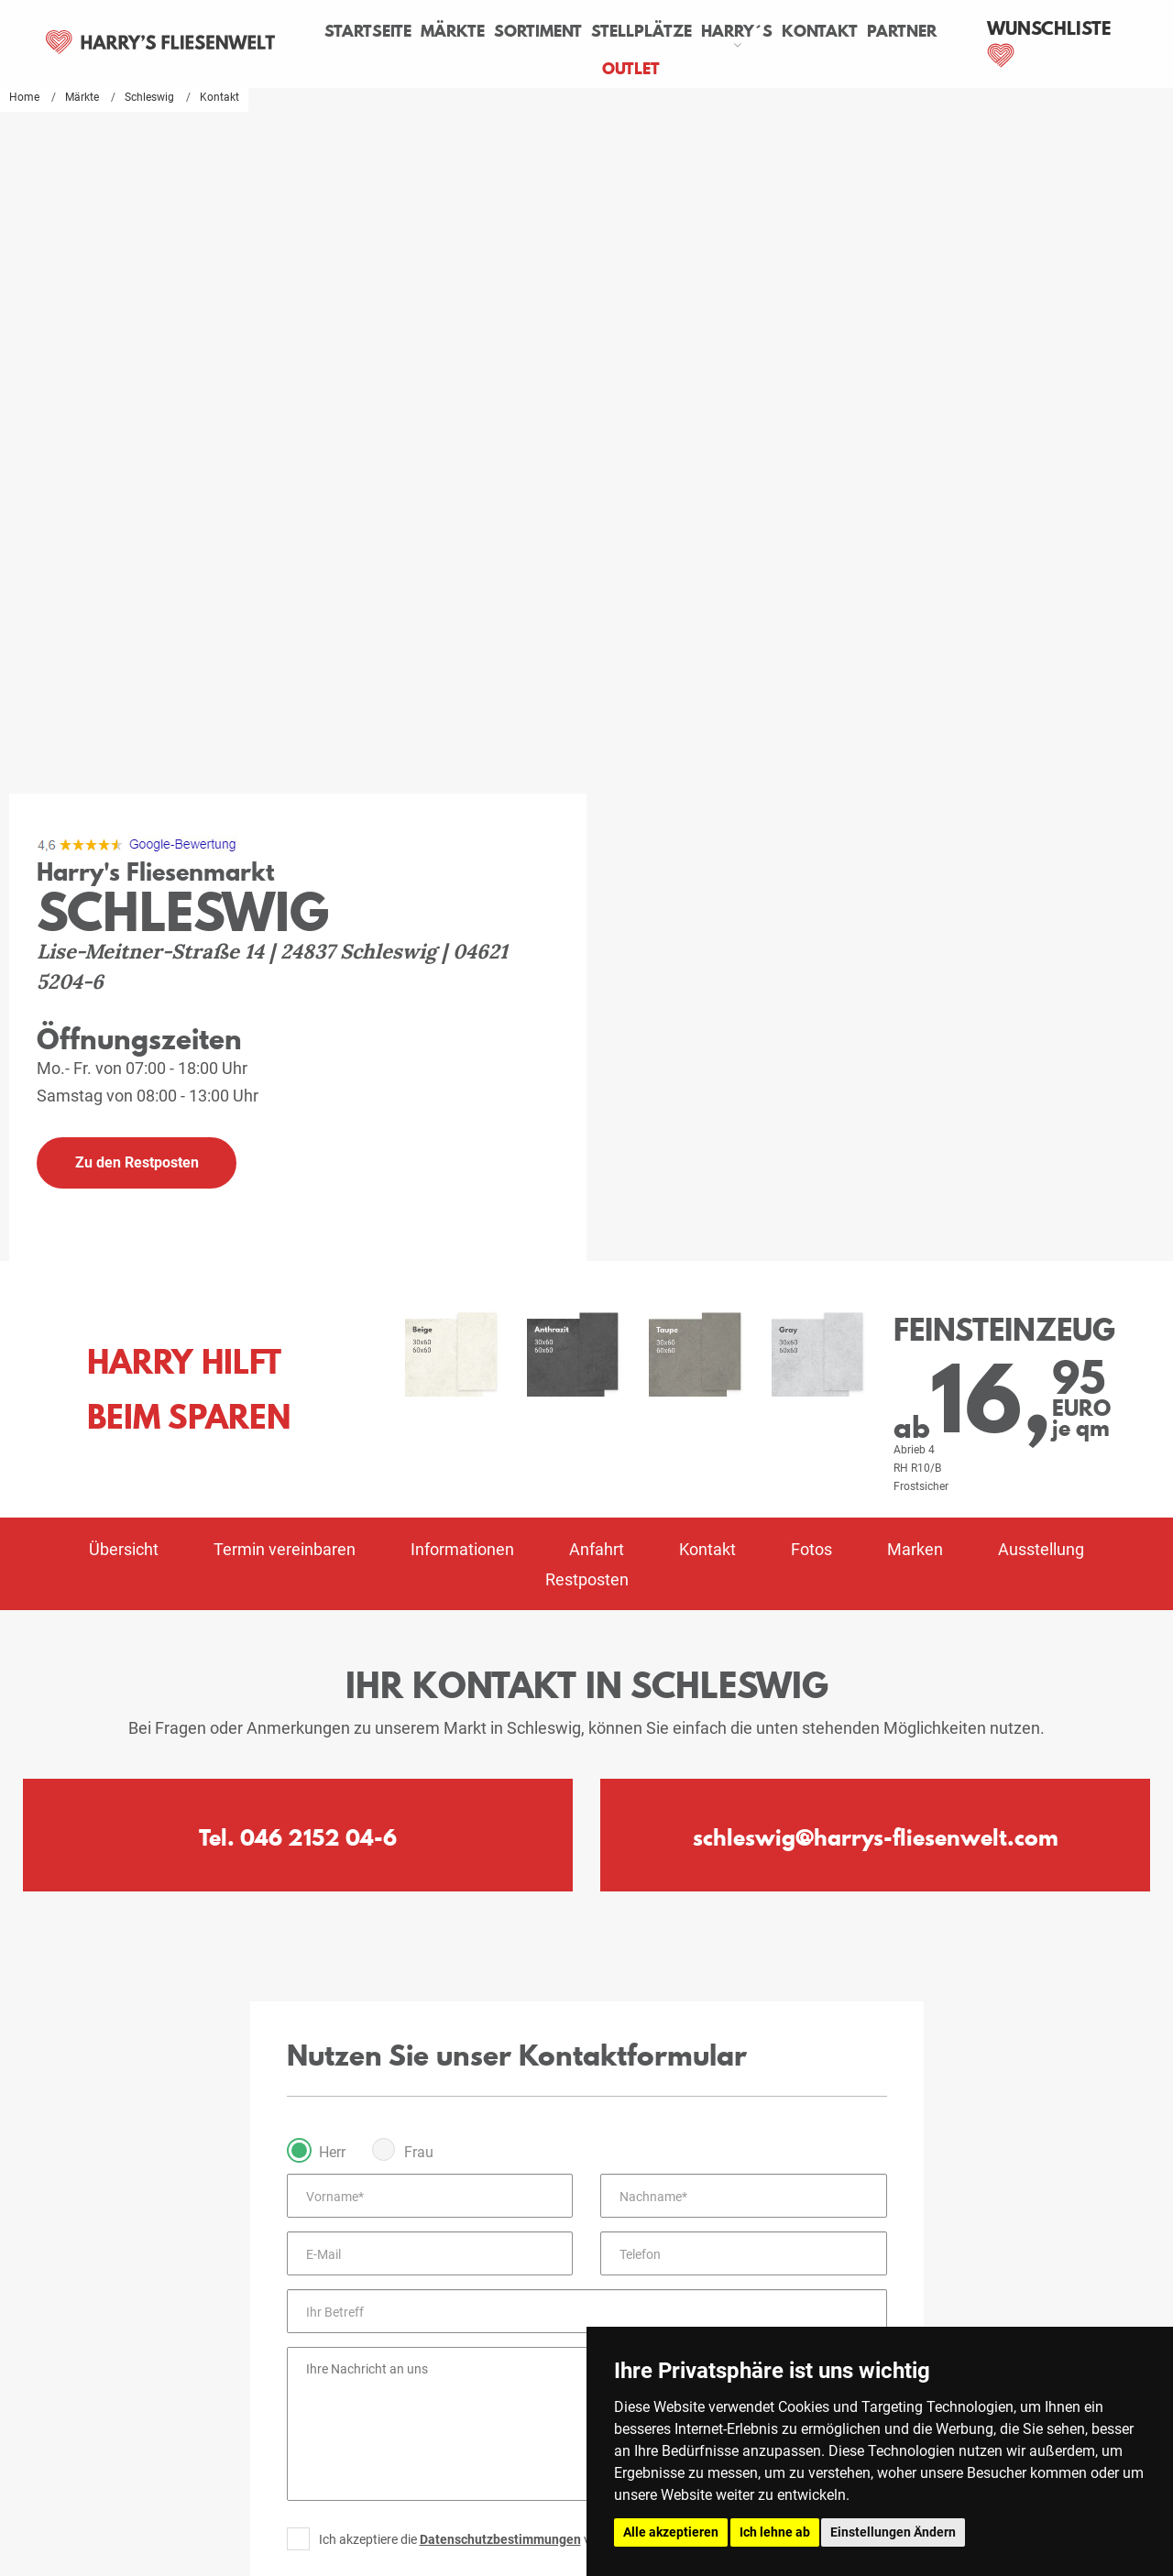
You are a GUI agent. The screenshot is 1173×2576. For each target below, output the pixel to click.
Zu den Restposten (137, 457)
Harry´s (777, 31)
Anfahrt (596, 843)
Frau (418, 1446)
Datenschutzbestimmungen (500, 1833)
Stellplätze (681, 31)
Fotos (811, 843)
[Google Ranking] (137, 138)
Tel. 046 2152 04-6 (298, 1131)
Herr (332, 1446)
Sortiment (578, 31)
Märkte (493, 31)
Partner (597, 68)
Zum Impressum (587, 2272)
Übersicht (124, 843)
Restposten (587, 873)
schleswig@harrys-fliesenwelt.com (875, 1131)
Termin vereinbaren (285, 843)
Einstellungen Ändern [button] (893, 2532)
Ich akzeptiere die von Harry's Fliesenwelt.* (520, 1834)
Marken (915, 843)
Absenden (586, 1903)
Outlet (670, 68)
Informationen (462, 843)
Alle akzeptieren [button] (670, 2532)
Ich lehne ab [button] (775, 2532)
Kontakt (860, 31)
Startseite (408, 31)
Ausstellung (1041, 843)
